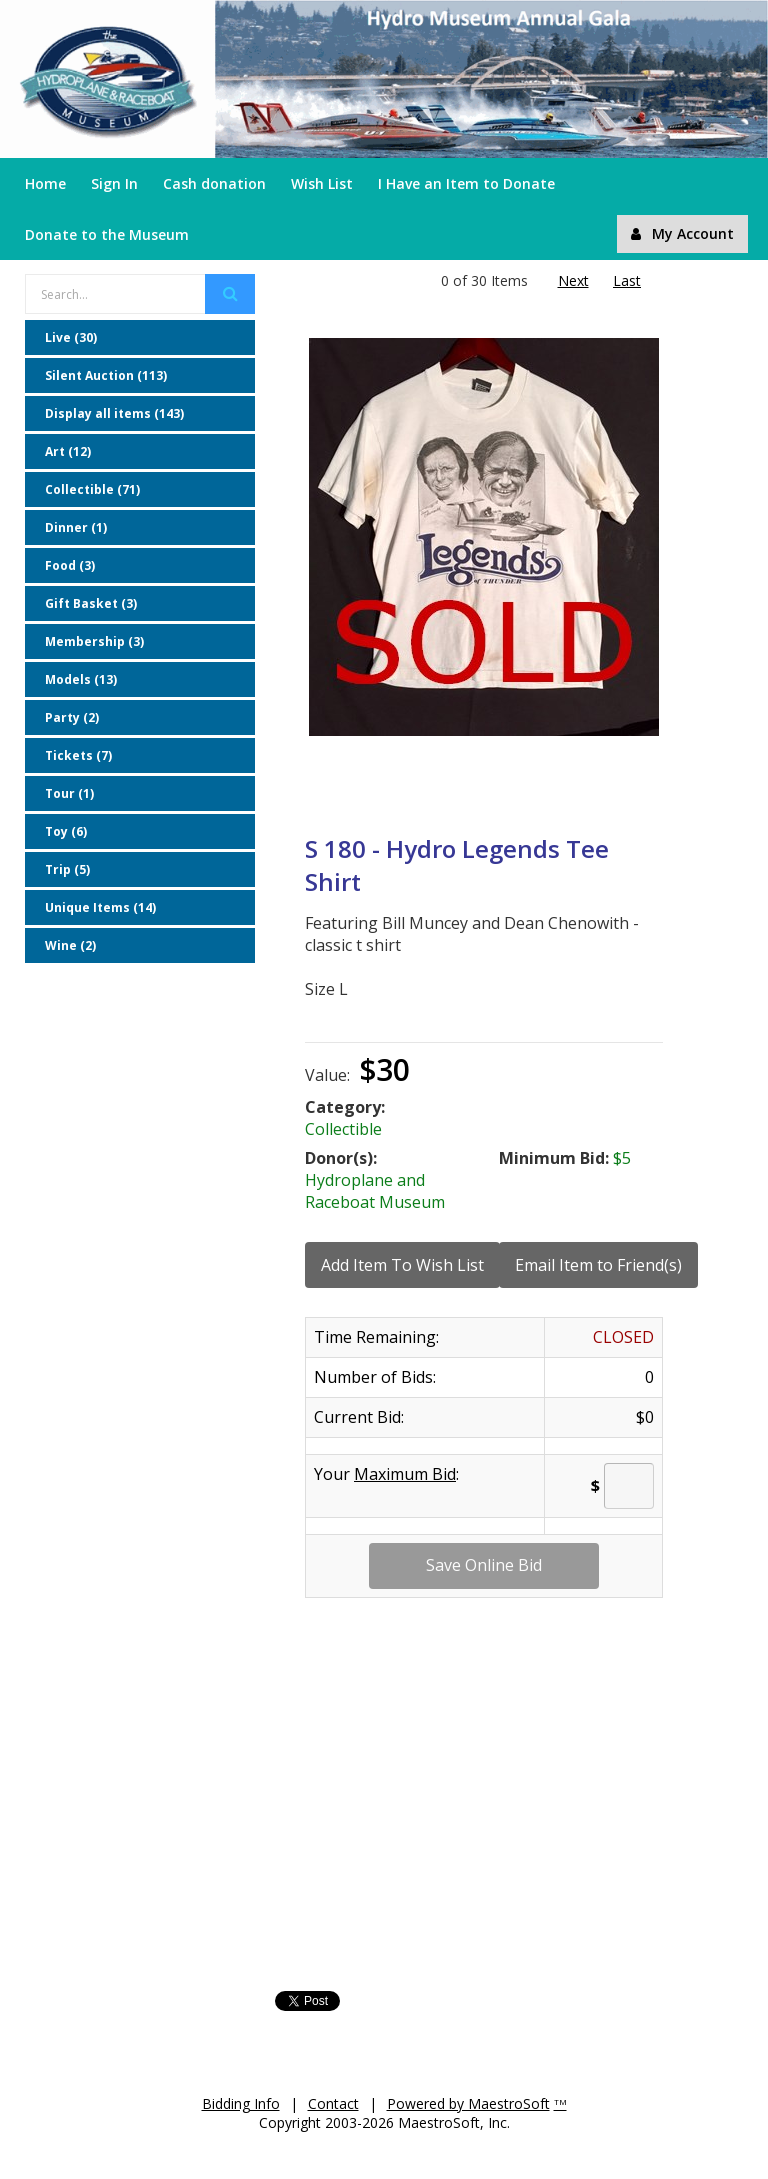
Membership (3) (94, 641)
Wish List (322, 183)
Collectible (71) (92, 489)
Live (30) (71, 337)
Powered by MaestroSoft (468, 2103)
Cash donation (214, 183)
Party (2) (72, 717)
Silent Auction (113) (106, 375)
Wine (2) (70, 945)
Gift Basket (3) (91, 603)
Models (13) (81, 679)
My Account (682, 233)
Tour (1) (69, 793)
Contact (333, 2103)
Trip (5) (67, 869)
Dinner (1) (76, 527)
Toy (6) (66, 831)
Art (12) (68, 451)
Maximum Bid (405, 1474)
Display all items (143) (114, 413)
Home (45, 183)
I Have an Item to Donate (466, 183)
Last (627, 280)
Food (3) (70, 565)
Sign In (114, 183)
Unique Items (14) (100, 907)
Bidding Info (241, 2103)
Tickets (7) (78, 755)
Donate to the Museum (107, 234)
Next (573, 280)
